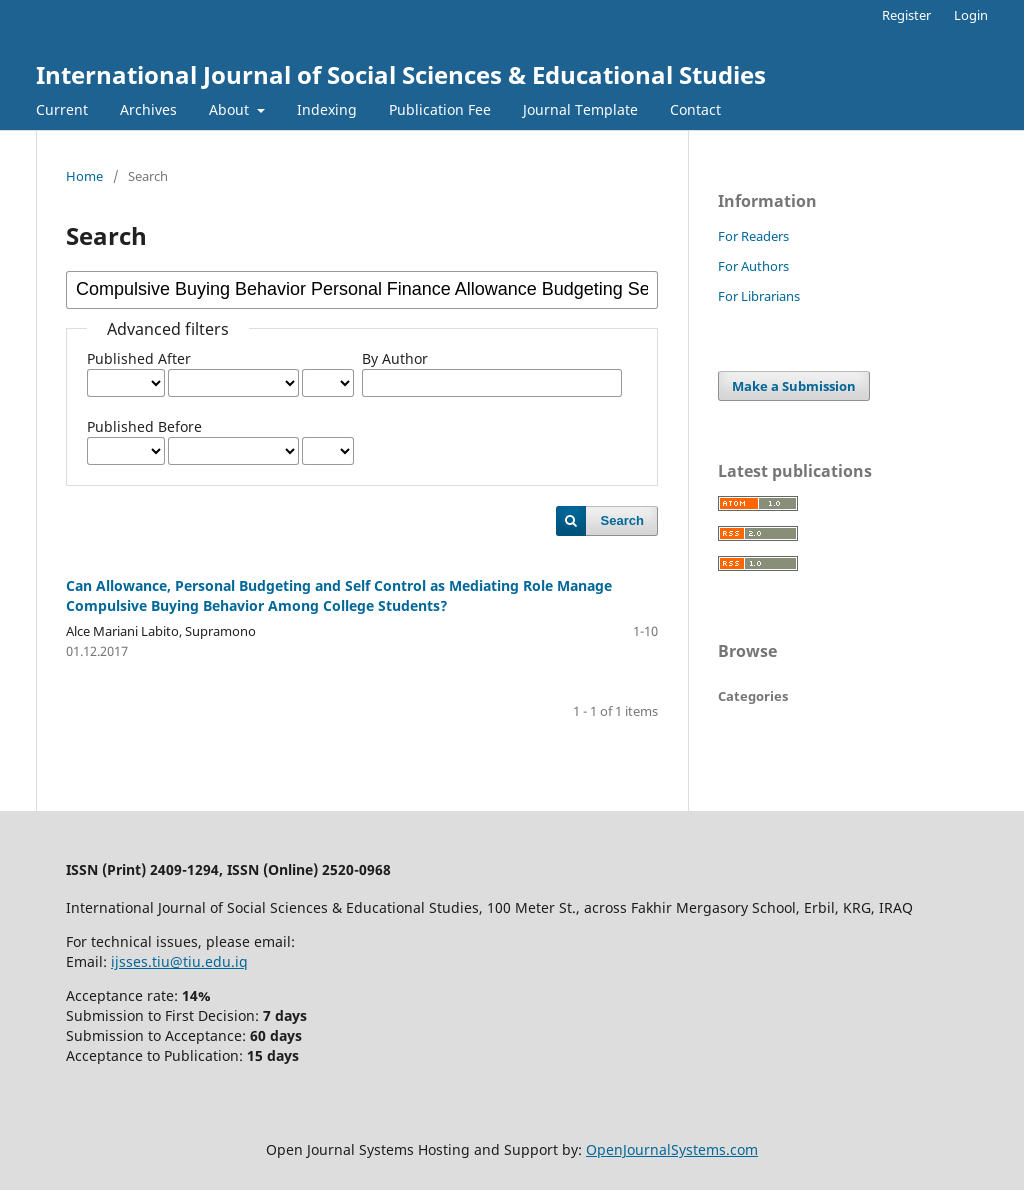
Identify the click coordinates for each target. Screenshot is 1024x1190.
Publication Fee (440, 109)
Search (622, 520)
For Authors (753, 266)
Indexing (327, 109)
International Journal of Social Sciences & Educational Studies (401, 74)
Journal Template (580, 109)
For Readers (753, 236)
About (231, 109)
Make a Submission (794, 386)
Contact (695, 109)
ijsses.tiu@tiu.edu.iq (179, 961)
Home (84, 176)
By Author (395, 358)
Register (906, 15)
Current (62, 109)
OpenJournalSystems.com (672, 1149)
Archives (148, 109)
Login (971, 15)
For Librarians (759, 296)
